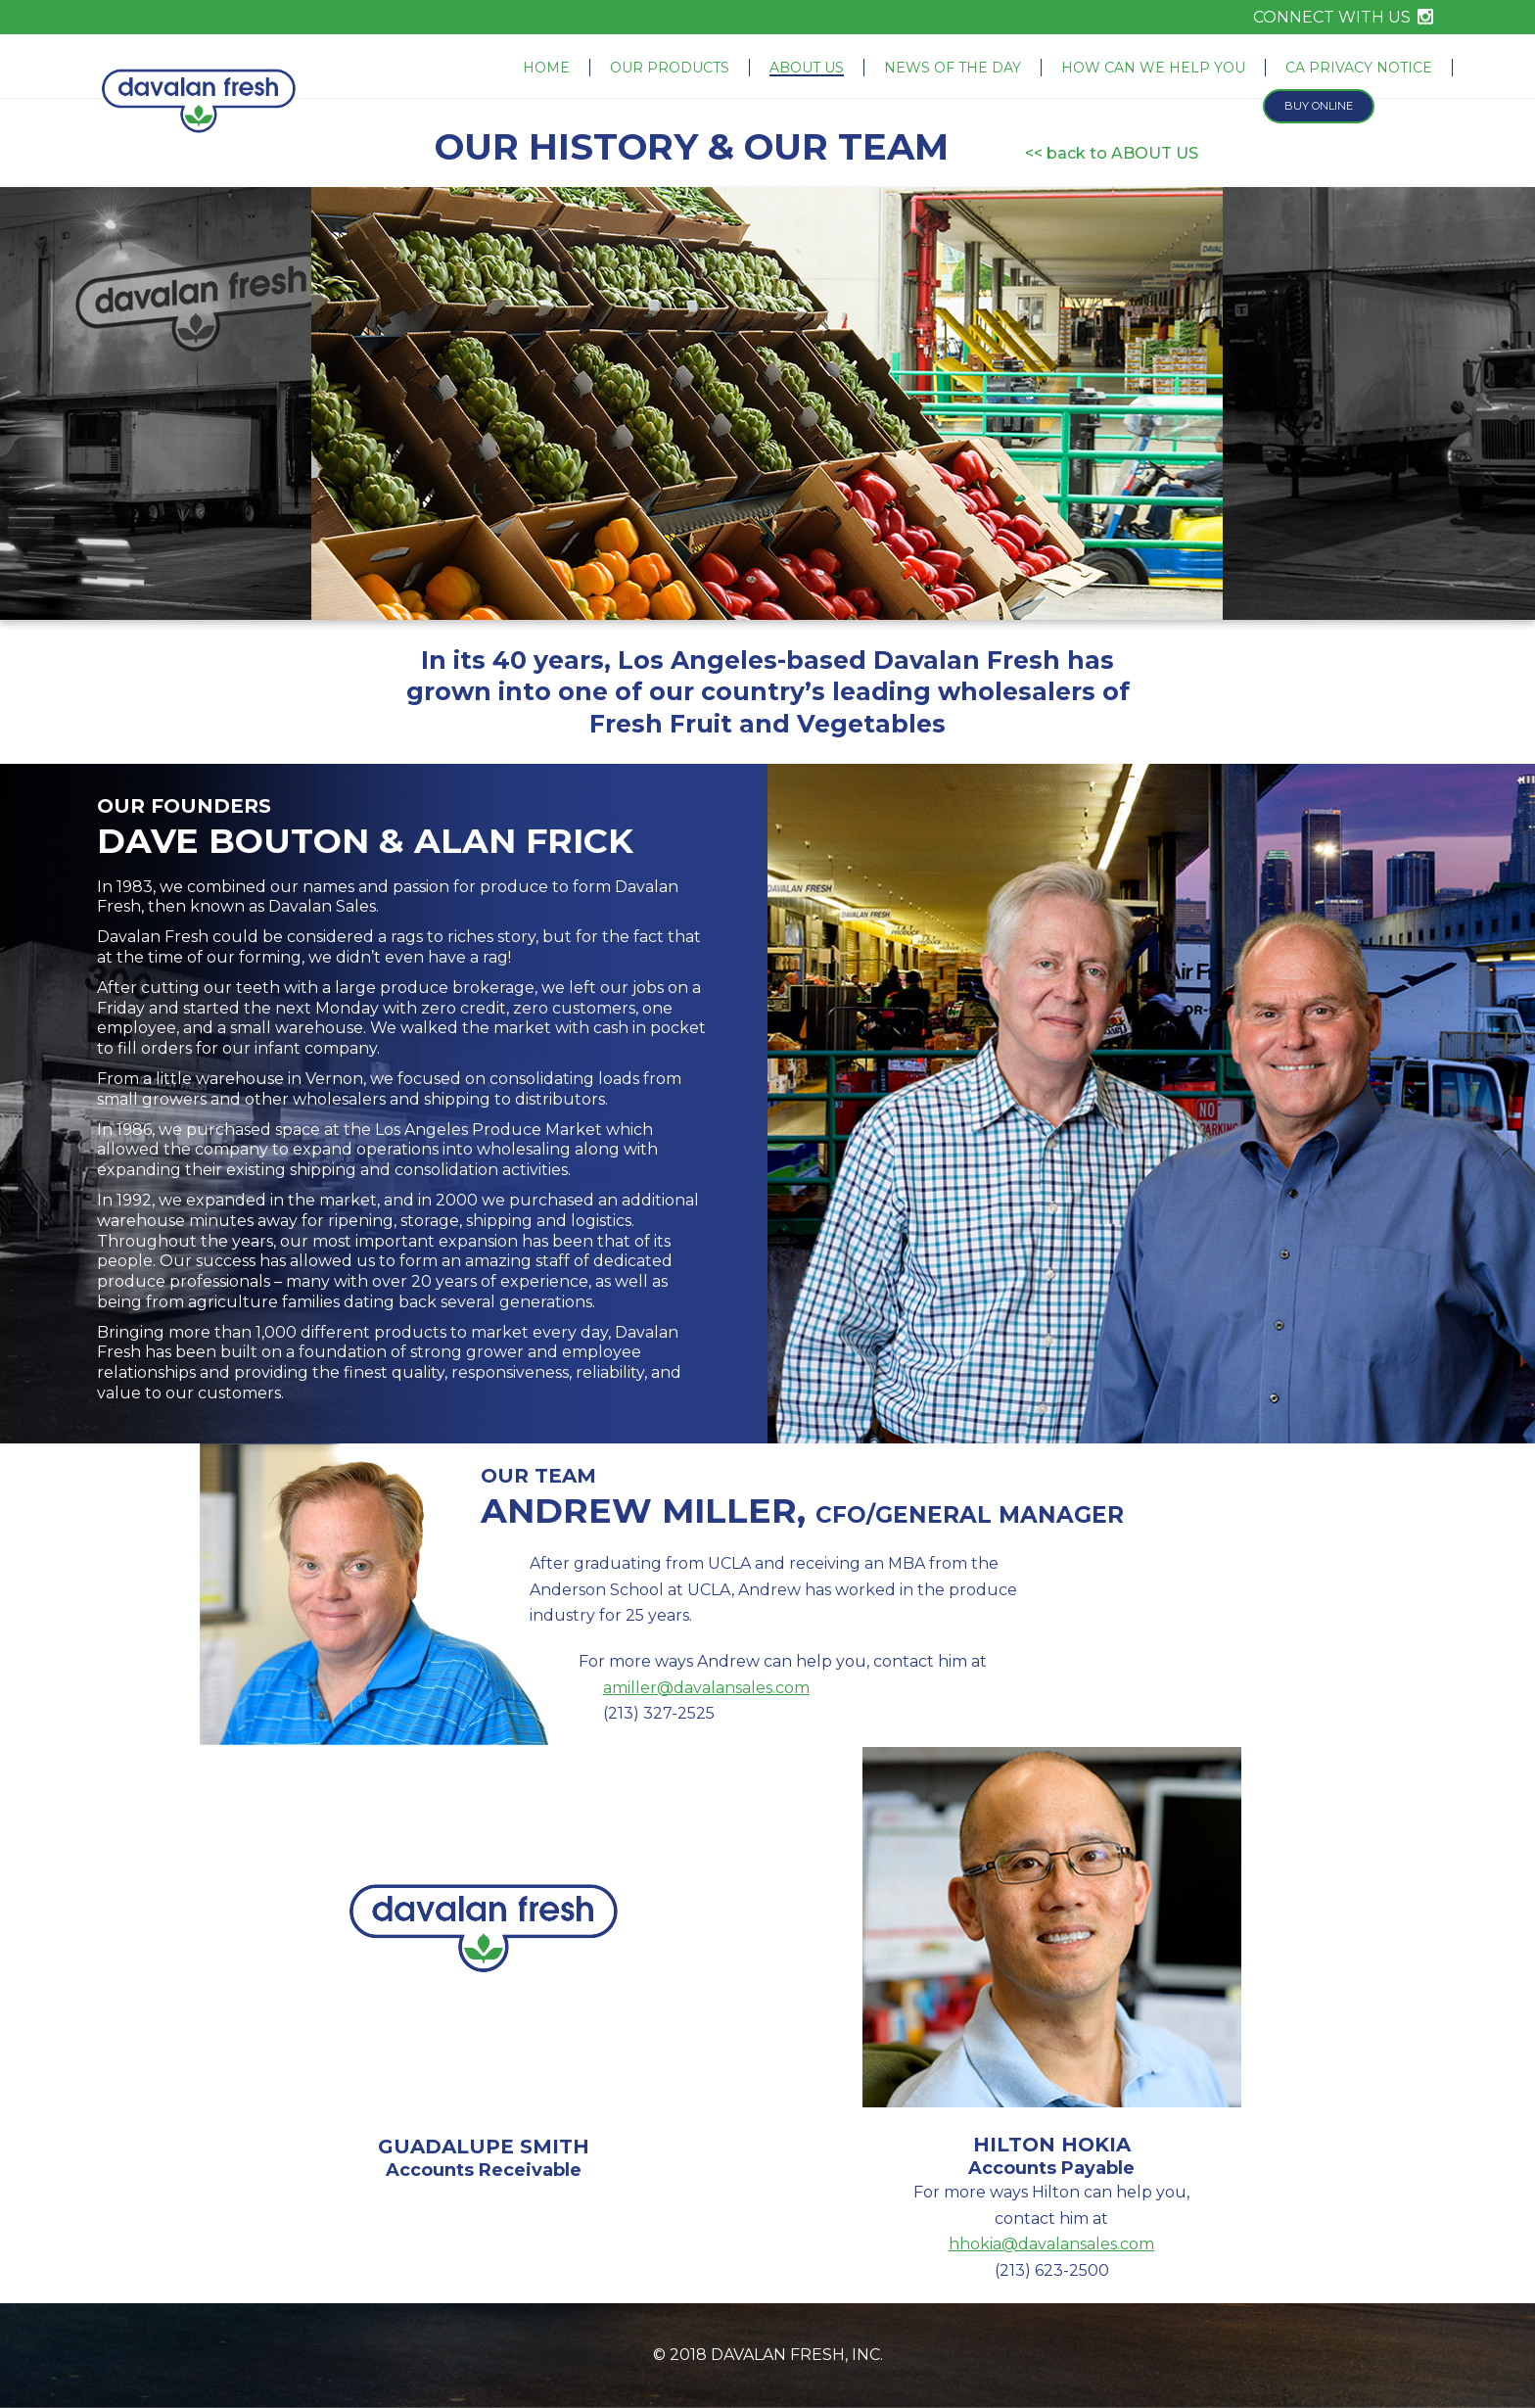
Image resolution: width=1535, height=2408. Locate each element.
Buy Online (1318, 106)
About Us (806, 67)
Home (546, 67)
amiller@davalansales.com (706, 1687)
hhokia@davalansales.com (1051, 2244)
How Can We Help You (1153, 67)
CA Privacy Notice (1358, 67)
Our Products (669, 67)
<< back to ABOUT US (1111, 153)
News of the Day (952, 67)
